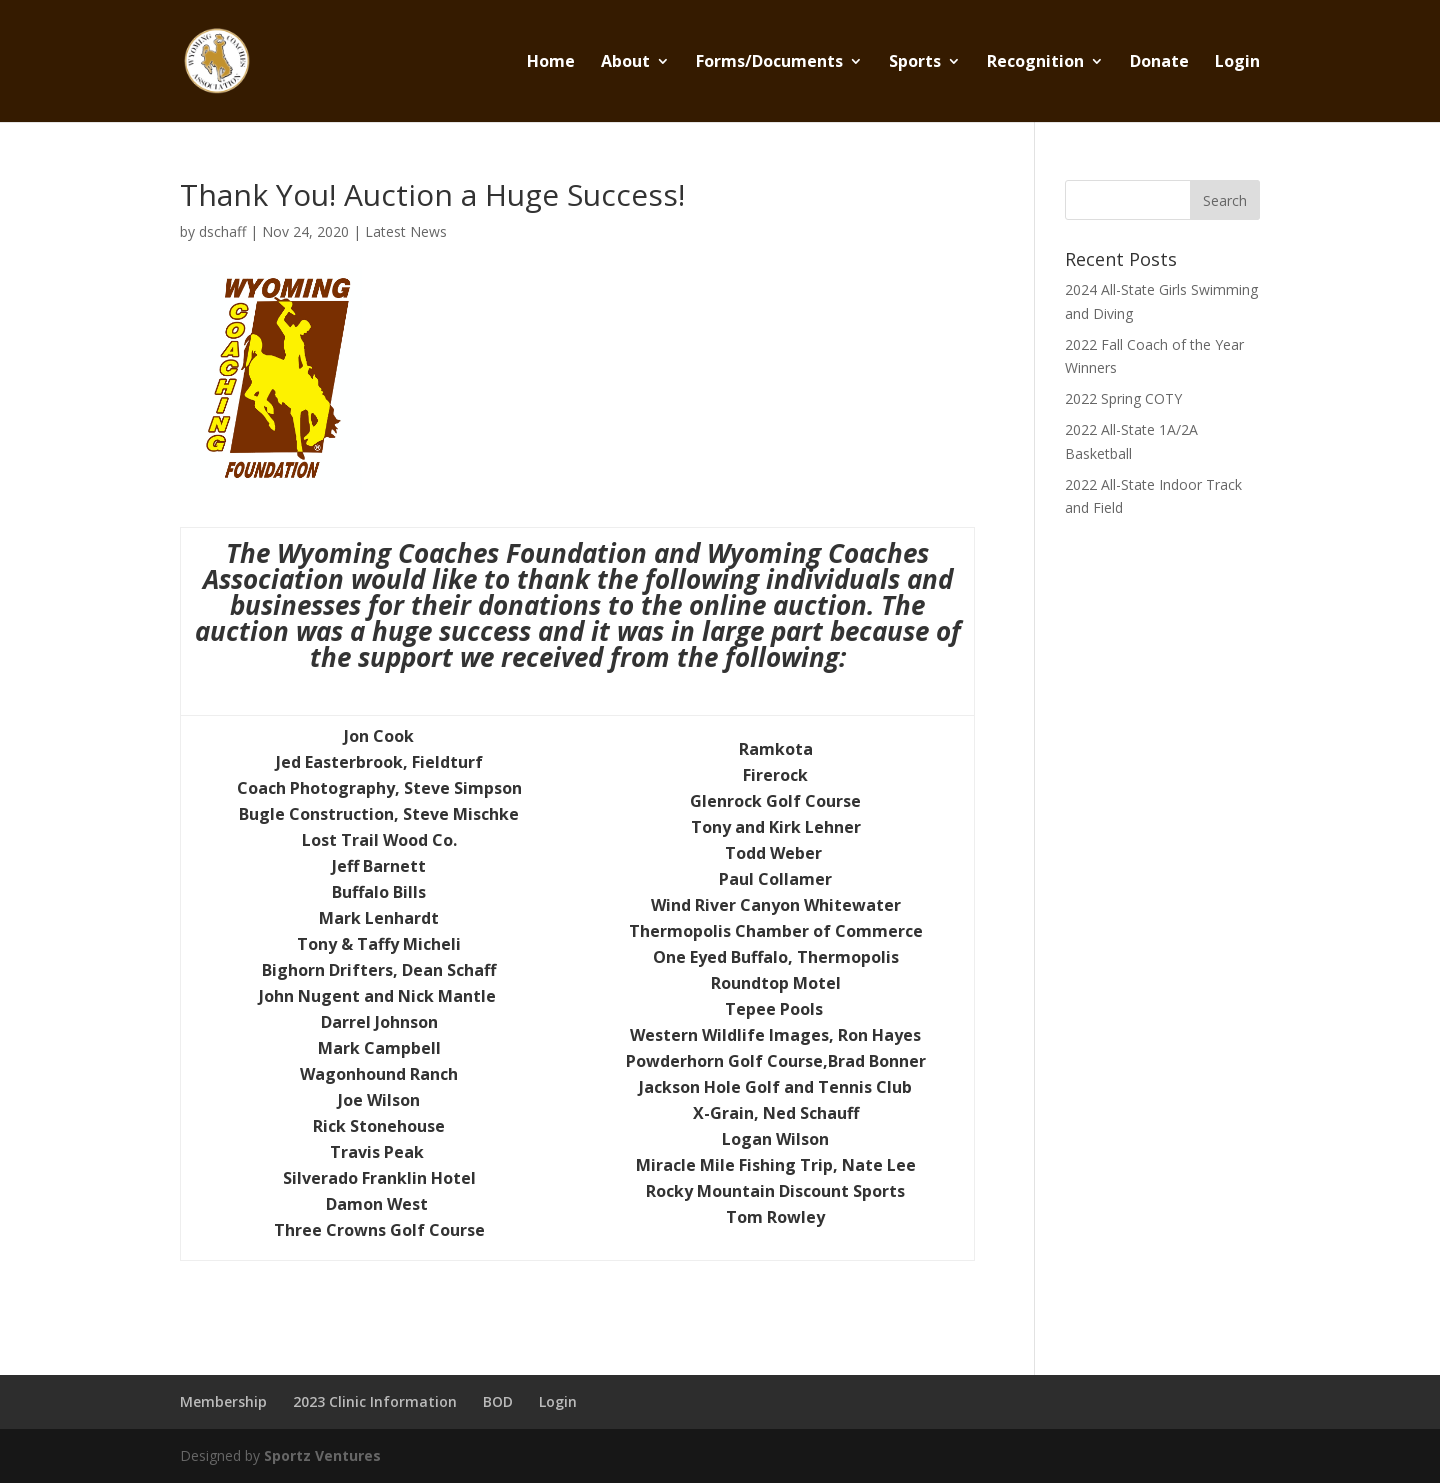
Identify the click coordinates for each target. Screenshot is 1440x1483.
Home (551, 63)
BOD (498, 1401)
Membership (223, 1401)
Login (1237, 63)
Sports (915, 63)
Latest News (406, 231)
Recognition (1035, 63)
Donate (1159, 63)
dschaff (222, 231)
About (625, 63)
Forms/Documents (769, 63)
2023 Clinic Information (375, 1401)
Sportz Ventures (322, 1455)
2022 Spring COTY (1123, 398)
